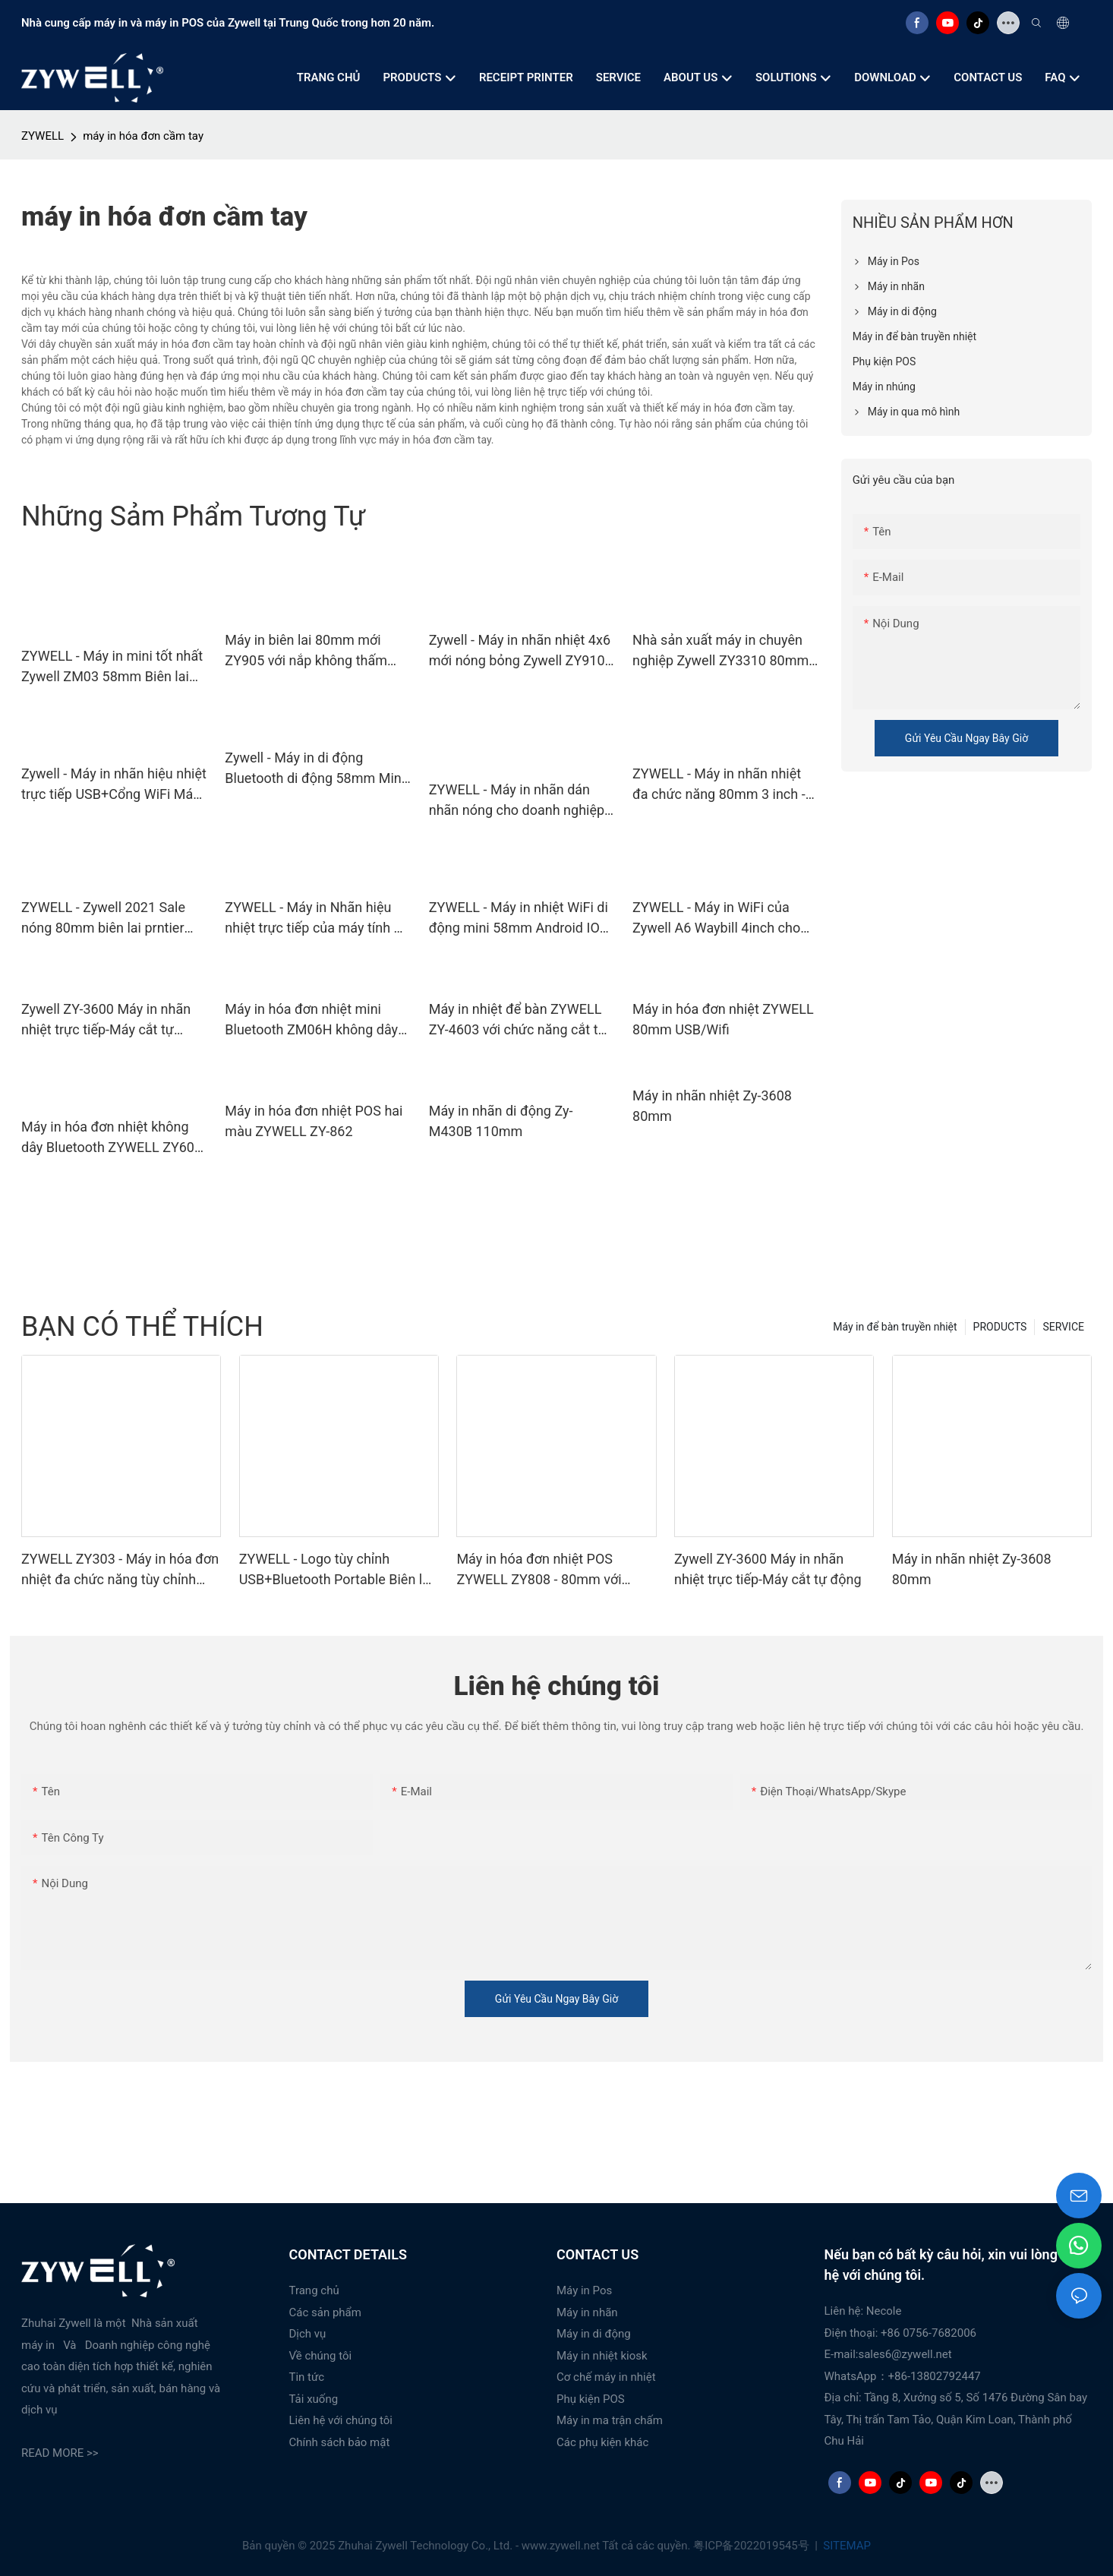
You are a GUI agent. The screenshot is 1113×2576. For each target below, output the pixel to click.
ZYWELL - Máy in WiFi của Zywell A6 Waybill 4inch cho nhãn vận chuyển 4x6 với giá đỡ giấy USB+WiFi (717, 918)
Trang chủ (314, 2290)
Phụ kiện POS (590, 2399)
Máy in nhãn (587, 2312)
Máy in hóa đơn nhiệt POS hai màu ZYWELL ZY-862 (313, 1121)
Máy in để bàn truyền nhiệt (895, 1327)
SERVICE (1063, 1327)
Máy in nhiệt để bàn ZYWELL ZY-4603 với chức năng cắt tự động (518, 1020)
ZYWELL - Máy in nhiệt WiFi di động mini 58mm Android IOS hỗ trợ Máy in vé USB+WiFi (518, 918)
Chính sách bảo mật (339, 2442)
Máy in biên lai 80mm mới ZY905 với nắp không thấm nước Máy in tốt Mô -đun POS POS (313, 651)
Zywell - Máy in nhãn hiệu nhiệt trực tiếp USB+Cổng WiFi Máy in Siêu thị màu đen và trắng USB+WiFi (114, 785)
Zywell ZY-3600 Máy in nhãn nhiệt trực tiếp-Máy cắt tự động (106, 1020)
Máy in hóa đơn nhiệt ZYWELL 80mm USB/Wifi (723, 1019)
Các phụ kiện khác (602, 2442)
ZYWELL (42, 136)
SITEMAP (846, 2545)
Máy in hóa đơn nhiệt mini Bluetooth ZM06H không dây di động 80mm (311, 1020)
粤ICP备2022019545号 (752, 2545)
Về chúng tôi (320, 2356)
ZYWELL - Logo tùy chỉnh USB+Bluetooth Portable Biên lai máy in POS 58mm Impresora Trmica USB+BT (336, 1570)
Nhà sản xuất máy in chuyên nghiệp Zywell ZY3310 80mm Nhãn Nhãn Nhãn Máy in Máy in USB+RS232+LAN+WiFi (720, 651)
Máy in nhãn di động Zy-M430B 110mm (501, 1121)
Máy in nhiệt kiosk (602, 2356)
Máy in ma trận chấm (609, 2420)
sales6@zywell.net (904, 2354)
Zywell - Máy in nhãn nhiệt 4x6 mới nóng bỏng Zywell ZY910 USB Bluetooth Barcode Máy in (521, 651)
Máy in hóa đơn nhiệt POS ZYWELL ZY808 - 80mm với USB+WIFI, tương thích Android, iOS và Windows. (551, 1570)
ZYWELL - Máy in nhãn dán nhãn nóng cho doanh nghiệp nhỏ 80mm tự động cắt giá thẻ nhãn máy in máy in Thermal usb (521, 800)
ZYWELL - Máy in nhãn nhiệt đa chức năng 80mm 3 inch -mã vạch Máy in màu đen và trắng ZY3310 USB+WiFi (719, 785)
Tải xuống (314, 2399)
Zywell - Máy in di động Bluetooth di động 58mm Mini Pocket (315, 769)
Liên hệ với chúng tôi (341, 2420)
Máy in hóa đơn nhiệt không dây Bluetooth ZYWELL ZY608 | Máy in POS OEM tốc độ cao (111, 1138)
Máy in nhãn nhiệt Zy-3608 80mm (712, 1106)
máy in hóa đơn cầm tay (143, 136)
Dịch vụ (307, 2334)
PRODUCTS (1000, 1327)
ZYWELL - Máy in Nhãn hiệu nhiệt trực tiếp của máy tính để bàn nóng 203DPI (317, 918)
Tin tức (307, 2377)
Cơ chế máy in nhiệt (606, 2377)
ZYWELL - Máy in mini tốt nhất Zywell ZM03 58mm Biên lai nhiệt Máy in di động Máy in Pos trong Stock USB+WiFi (112, 667)
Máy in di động (593, 2334)
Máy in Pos (584, 2290)
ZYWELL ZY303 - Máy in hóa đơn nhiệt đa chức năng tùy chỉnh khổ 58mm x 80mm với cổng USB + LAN (120, 1570)
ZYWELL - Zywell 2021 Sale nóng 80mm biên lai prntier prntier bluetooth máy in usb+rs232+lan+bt (103, 918)
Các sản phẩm (325, 2312)
